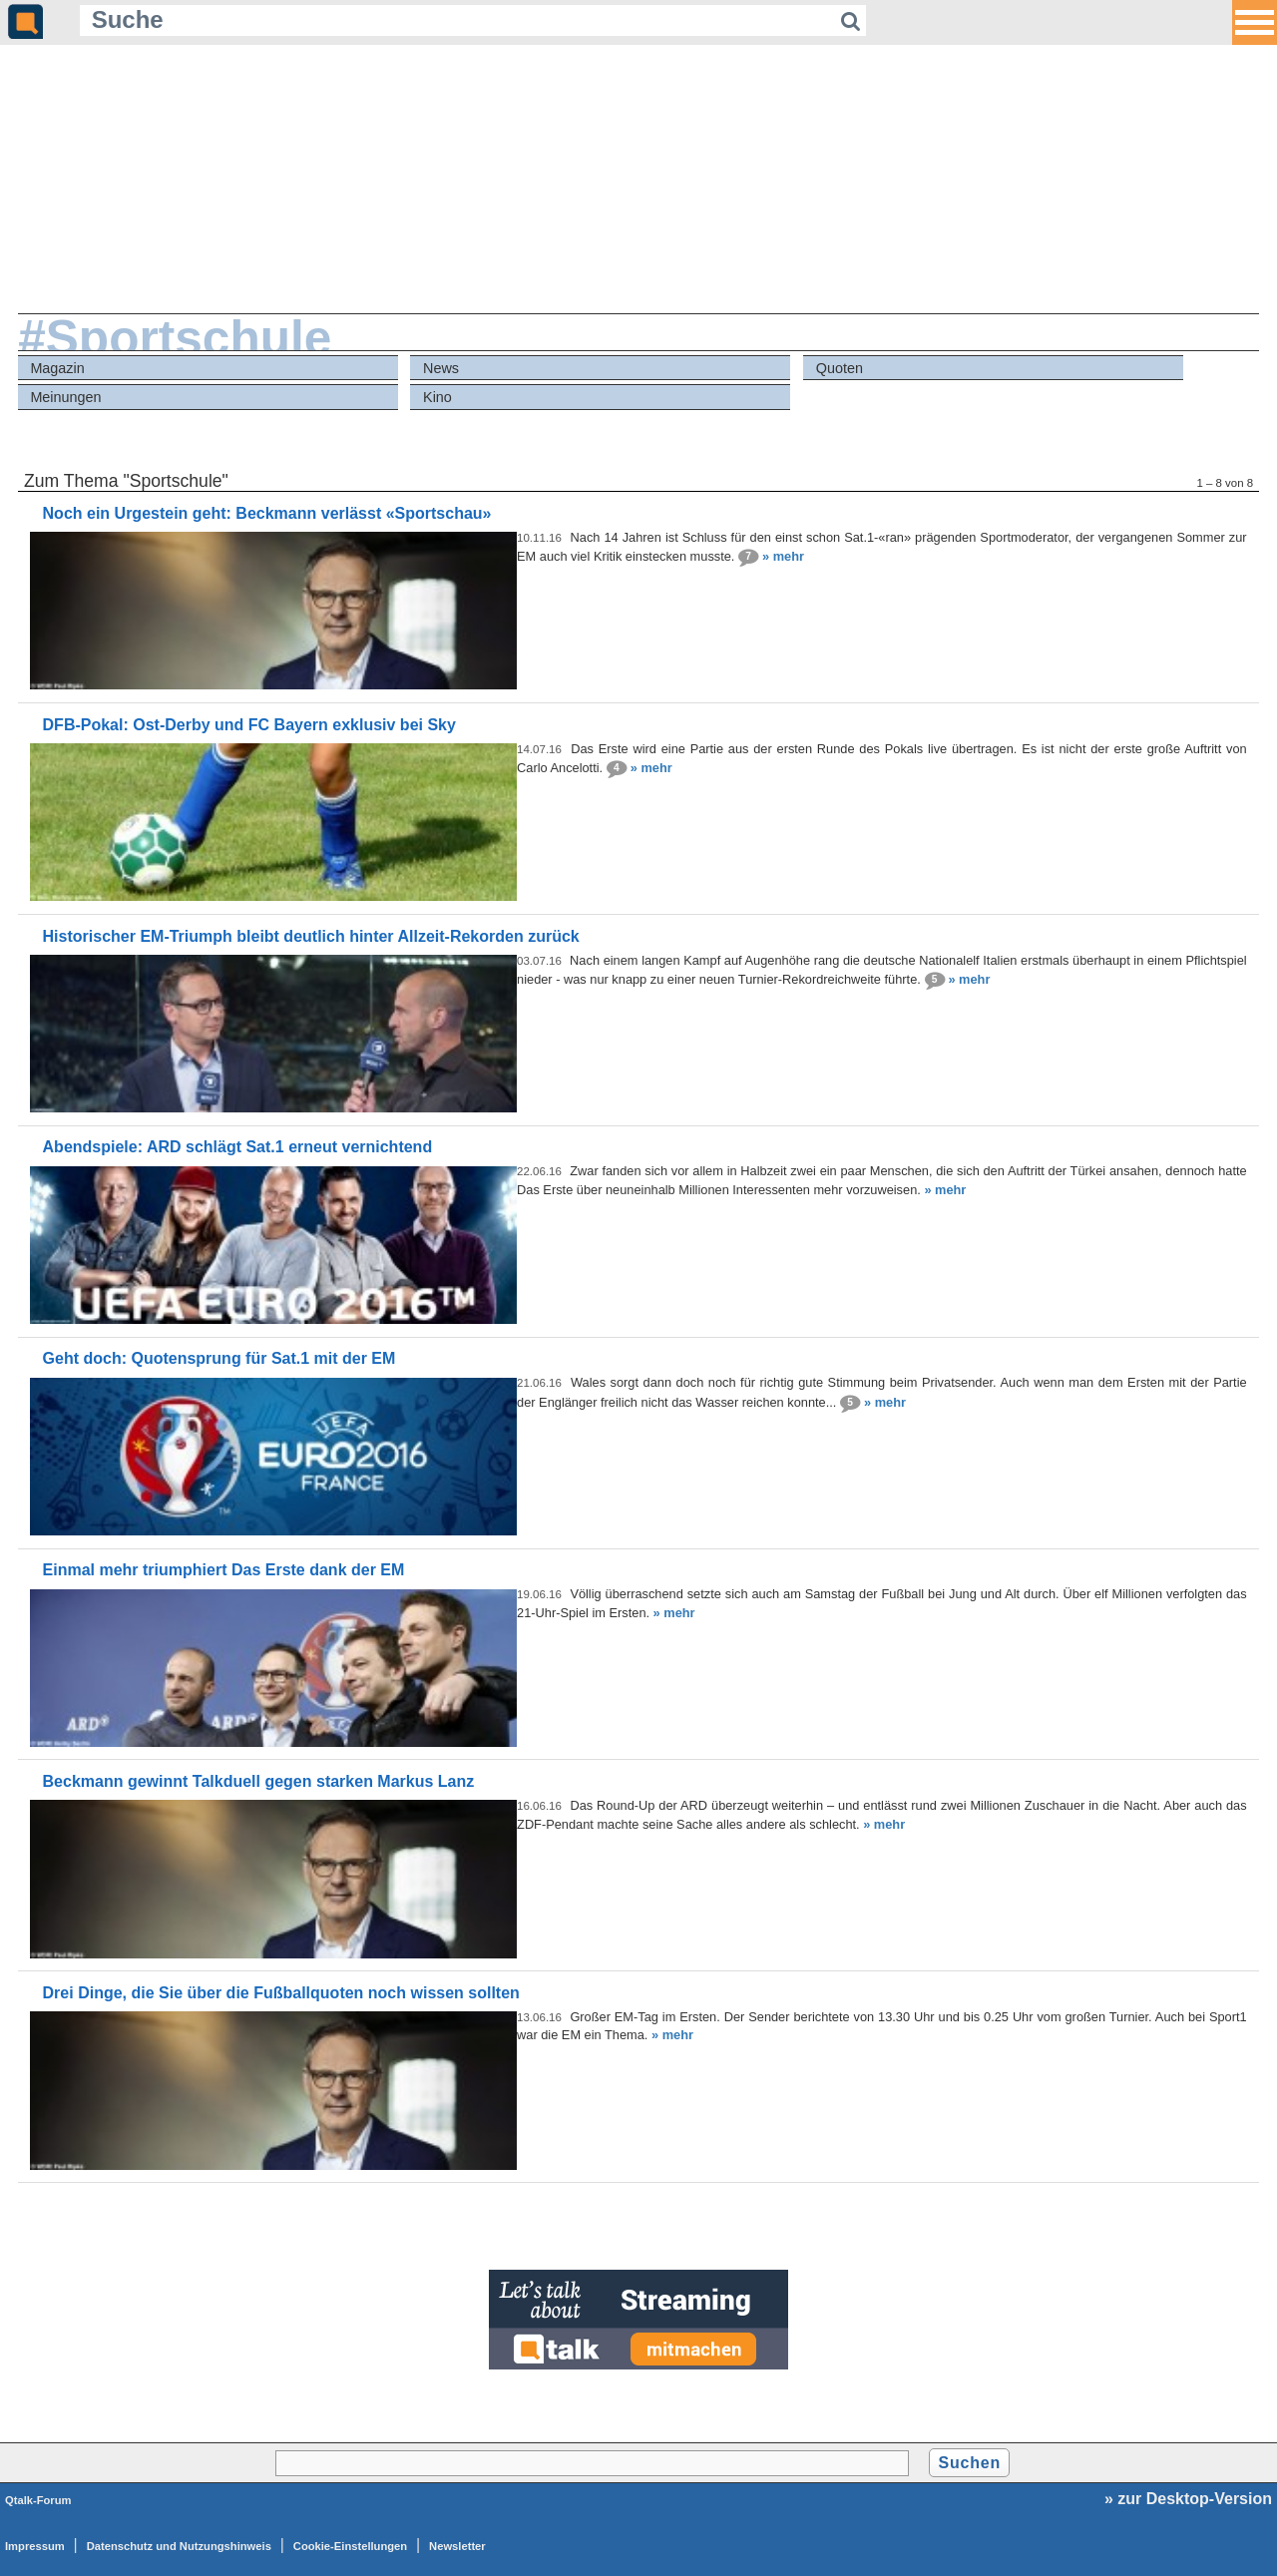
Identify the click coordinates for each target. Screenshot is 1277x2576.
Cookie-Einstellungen (350, 2546)
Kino (437, 397)
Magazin (57, 368)
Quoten (839, 368)
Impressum (35, 2546)
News (441, 368)
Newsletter (457, 2546)
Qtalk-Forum (38, 2500)
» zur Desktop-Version (1188, 2498)
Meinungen (65, 397)
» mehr (783, 556)
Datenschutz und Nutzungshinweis (179, 2546)
